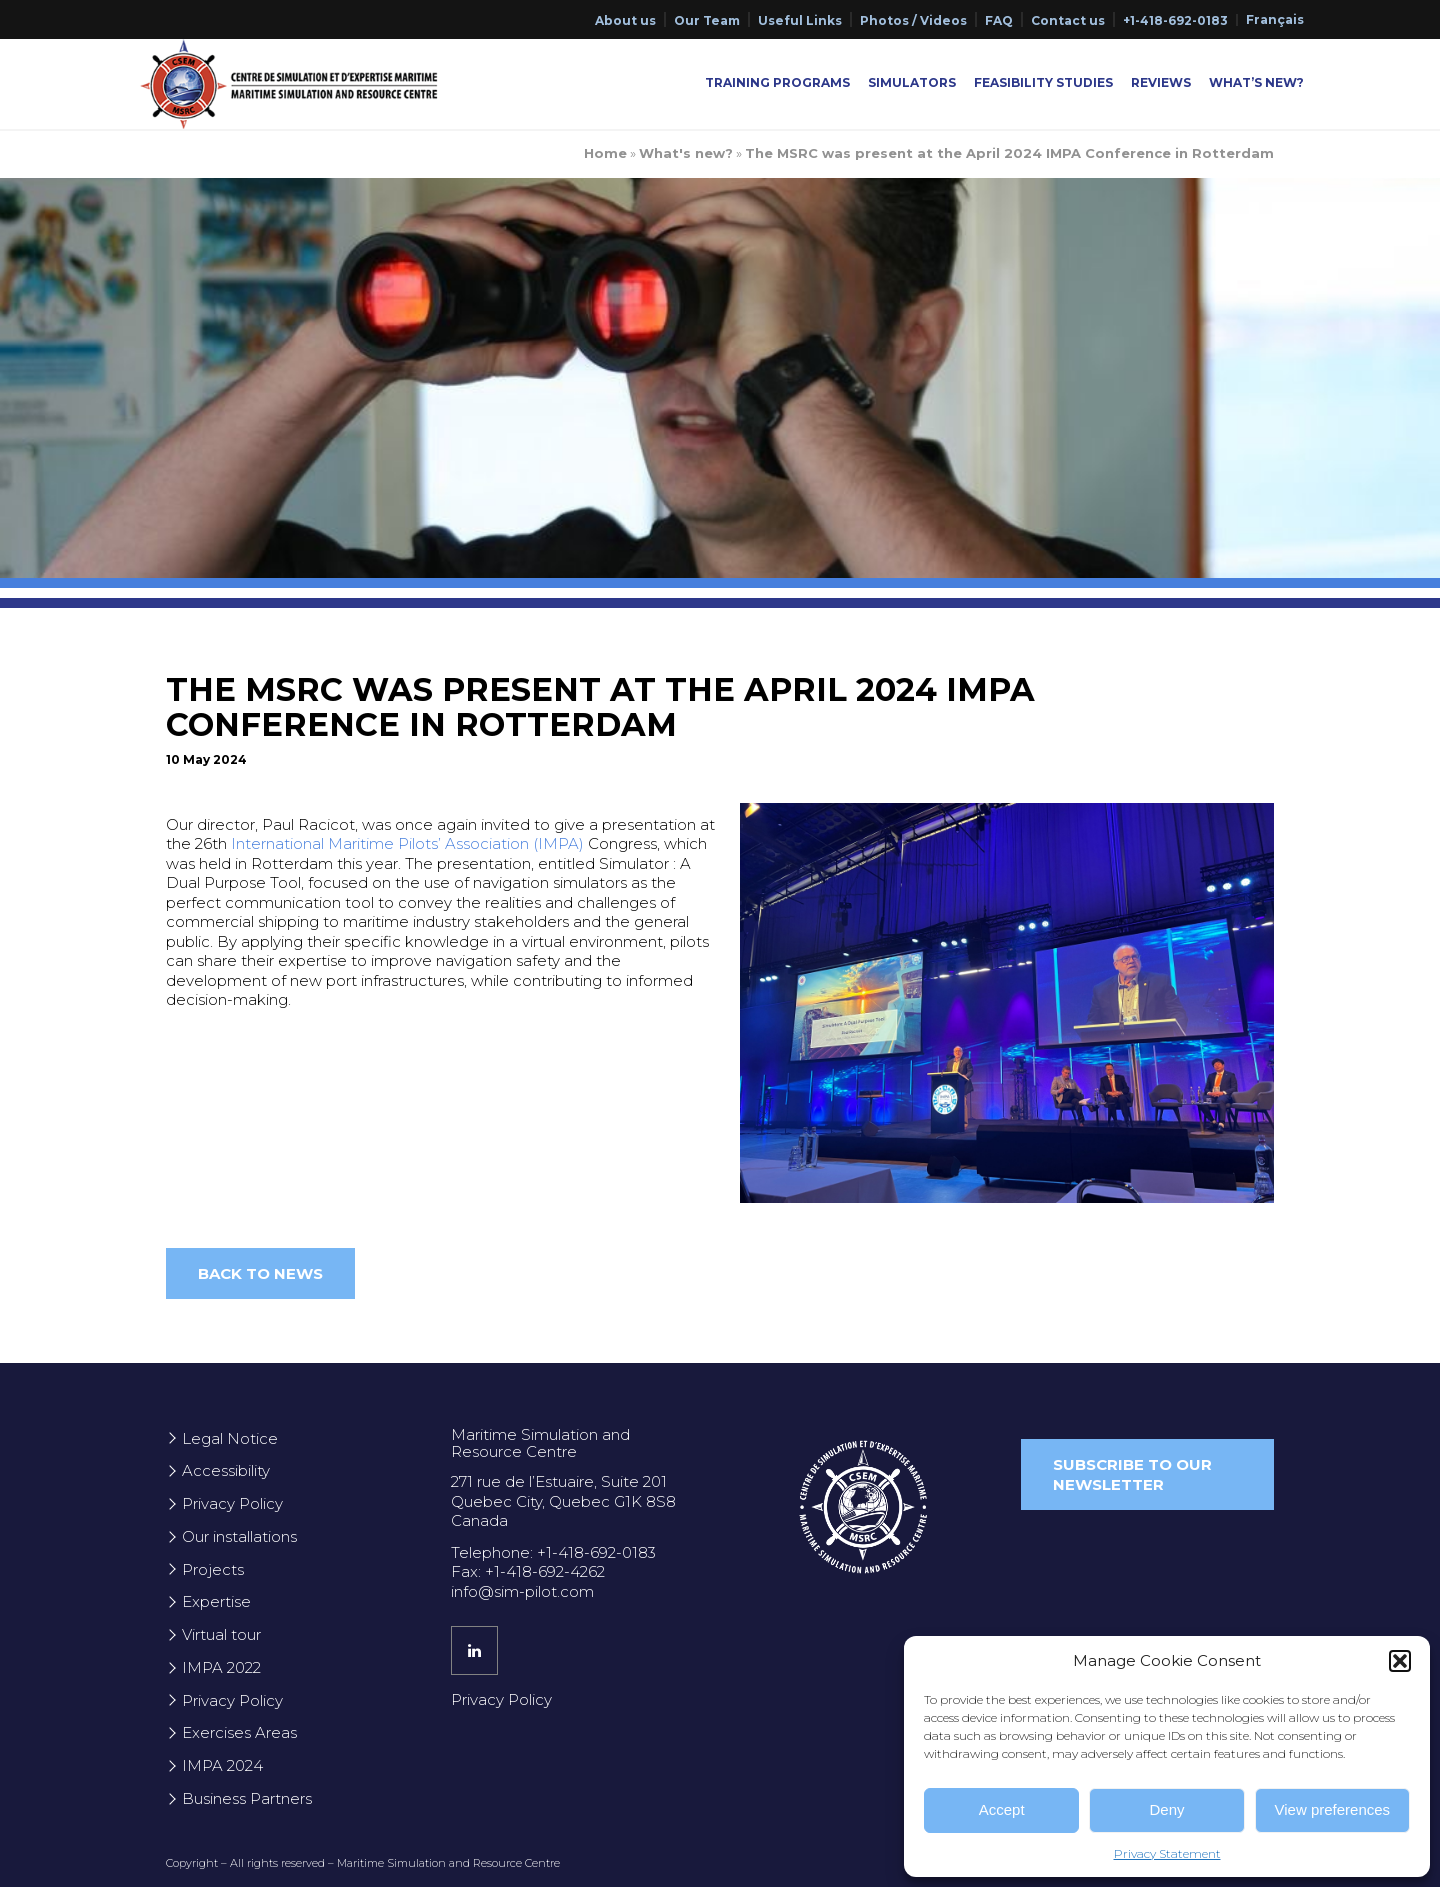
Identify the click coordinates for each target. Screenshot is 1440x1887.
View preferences (1333, 1809)
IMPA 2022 (221, 1667)
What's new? (686, 153)
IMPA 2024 (222, 1765)
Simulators (912, 82)
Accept (1002, 1809)
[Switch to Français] (1275, 20)
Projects (213, 1569)
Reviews (1161, 82)
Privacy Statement (1167, 1853)
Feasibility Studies (1043, 82)
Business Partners (247, 1798)
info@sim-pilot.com (522, 1591)
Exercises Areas (239, 1732)
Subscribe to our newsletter (1132, 1474)
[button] (1400, 1661)
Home (605, 153)
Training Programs (777, 82)
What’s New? (1256, 82)
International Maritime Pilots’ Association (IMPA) (407, 843)
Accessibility (226, 1470)
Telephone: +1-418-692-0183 (553, 1552)
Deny (1166, 1809)
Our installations (239, 1536)
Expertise (216, 1601)
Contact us (1068, 20)
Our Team (707, 20)
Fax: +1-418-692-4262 (528, 1571)
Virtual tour (221, 1634)
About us (625, 20)
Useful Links (800, 20)
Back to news (260, 1273)
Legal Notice (230, 1438)
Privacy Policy (232, 1503)
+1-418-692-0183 (1175, 20)
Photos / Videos (913, 20)
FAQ (999, 20)
